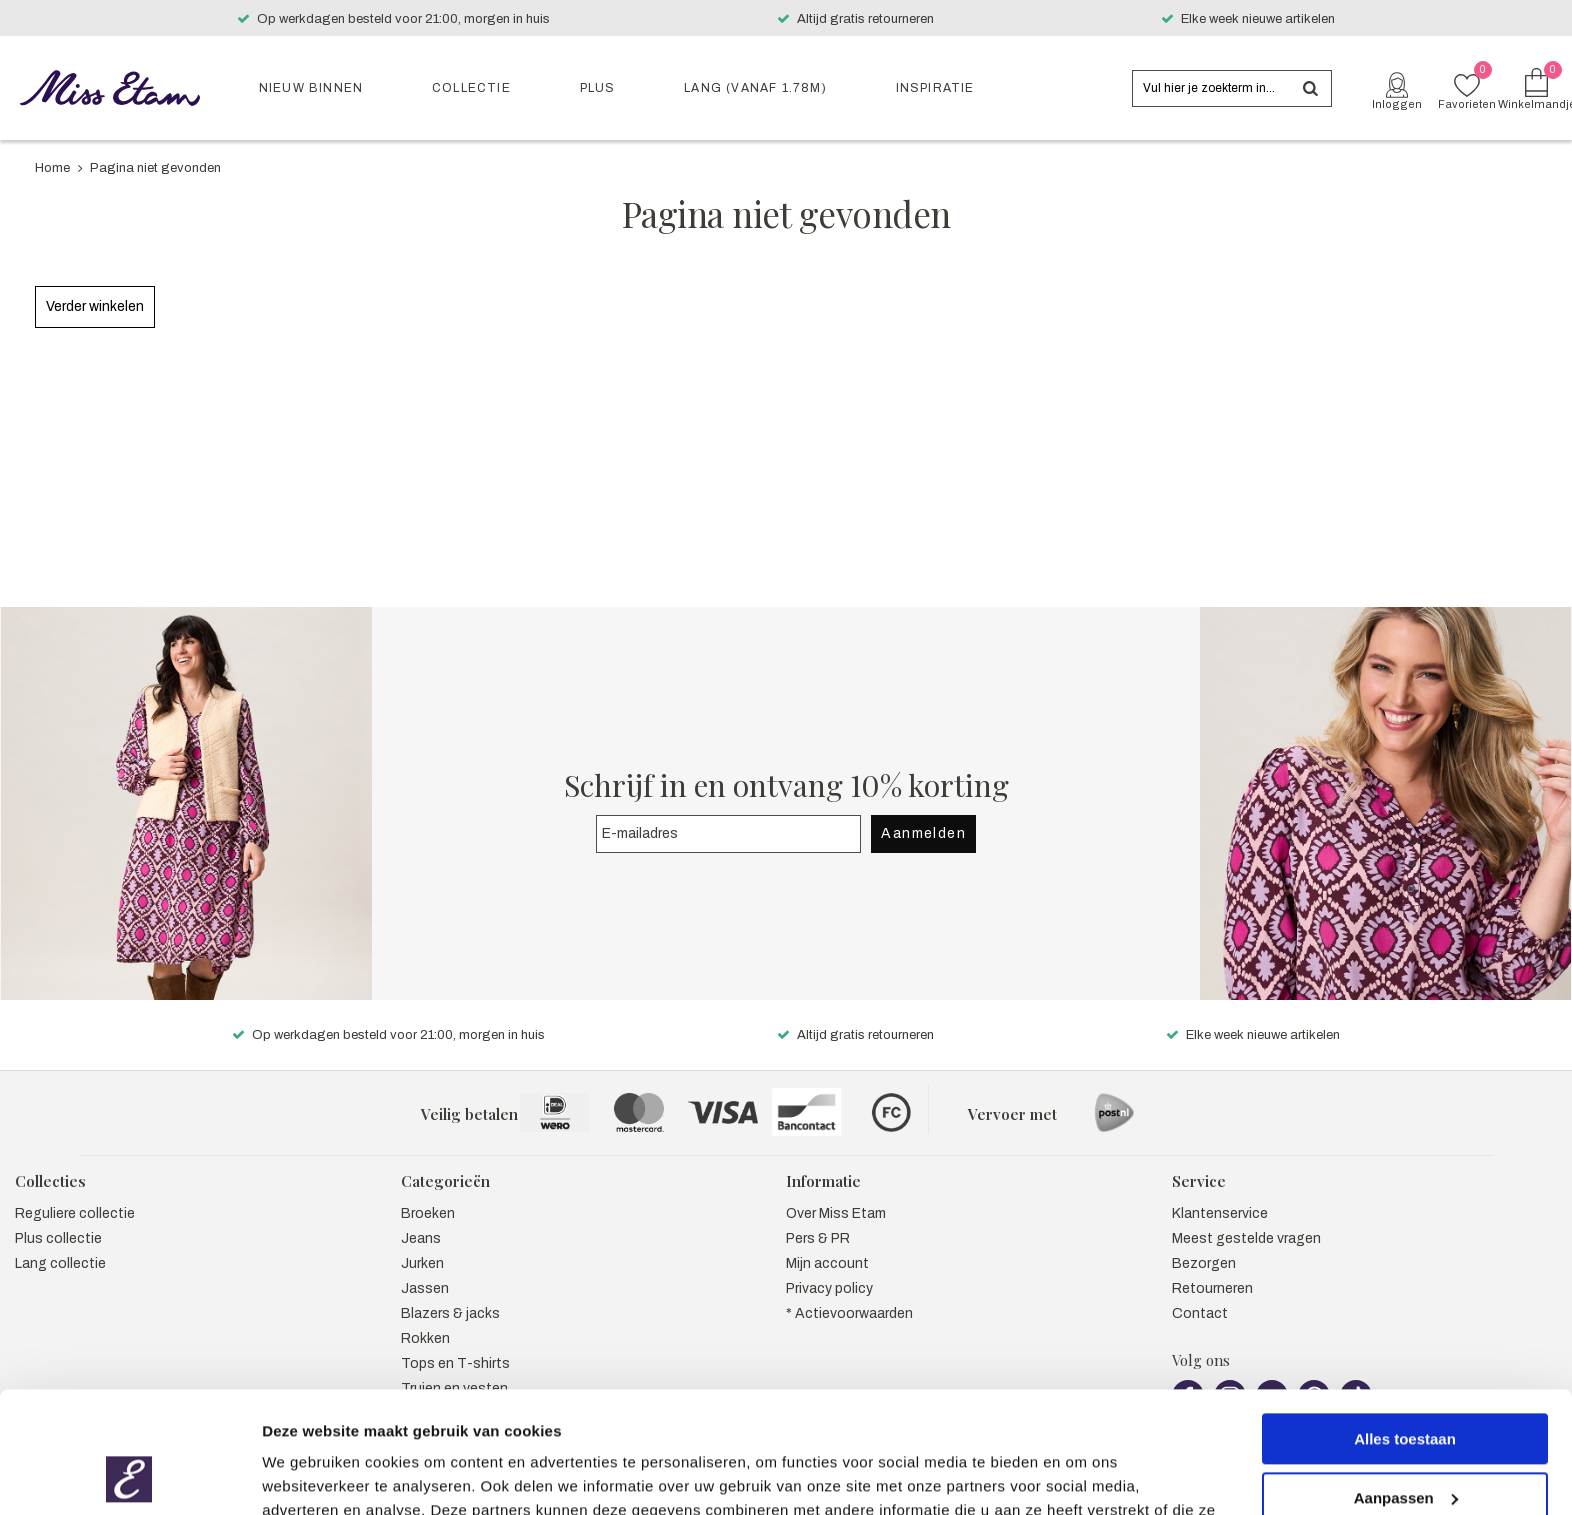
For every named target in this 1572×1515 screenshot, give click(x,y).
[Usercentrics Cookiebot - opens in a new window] (129, 1476)
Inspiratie (935, 88)
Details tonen (309, 1475)
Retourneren (1212, 1267)
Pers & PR (818, 1217)
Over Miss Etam (836, 1192)
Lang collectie (60, 1242)
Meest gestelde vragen (1246, 1217)
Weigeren (1404, 1442)
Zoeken (1311, 88)
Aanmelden (923, 812)
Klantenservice (1220, 1192)
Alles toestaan (1405, 1325)
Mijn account (827, 1242)
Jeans (421, 1217)
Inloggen (1397, 104)
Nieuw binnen (311, 88)
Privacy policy (829, 1267)
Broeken (428, 1192)
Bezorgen (1204, 1242)
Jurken (422, 1242)
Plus (598, 88)
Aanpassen (1406, 1383)
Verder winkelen (95, 306)
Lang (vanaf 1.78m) (755, 88)
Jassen (425, 1267)
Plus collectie (58, 1217)
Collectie (471, 88)
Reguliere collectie (75, 1192)
